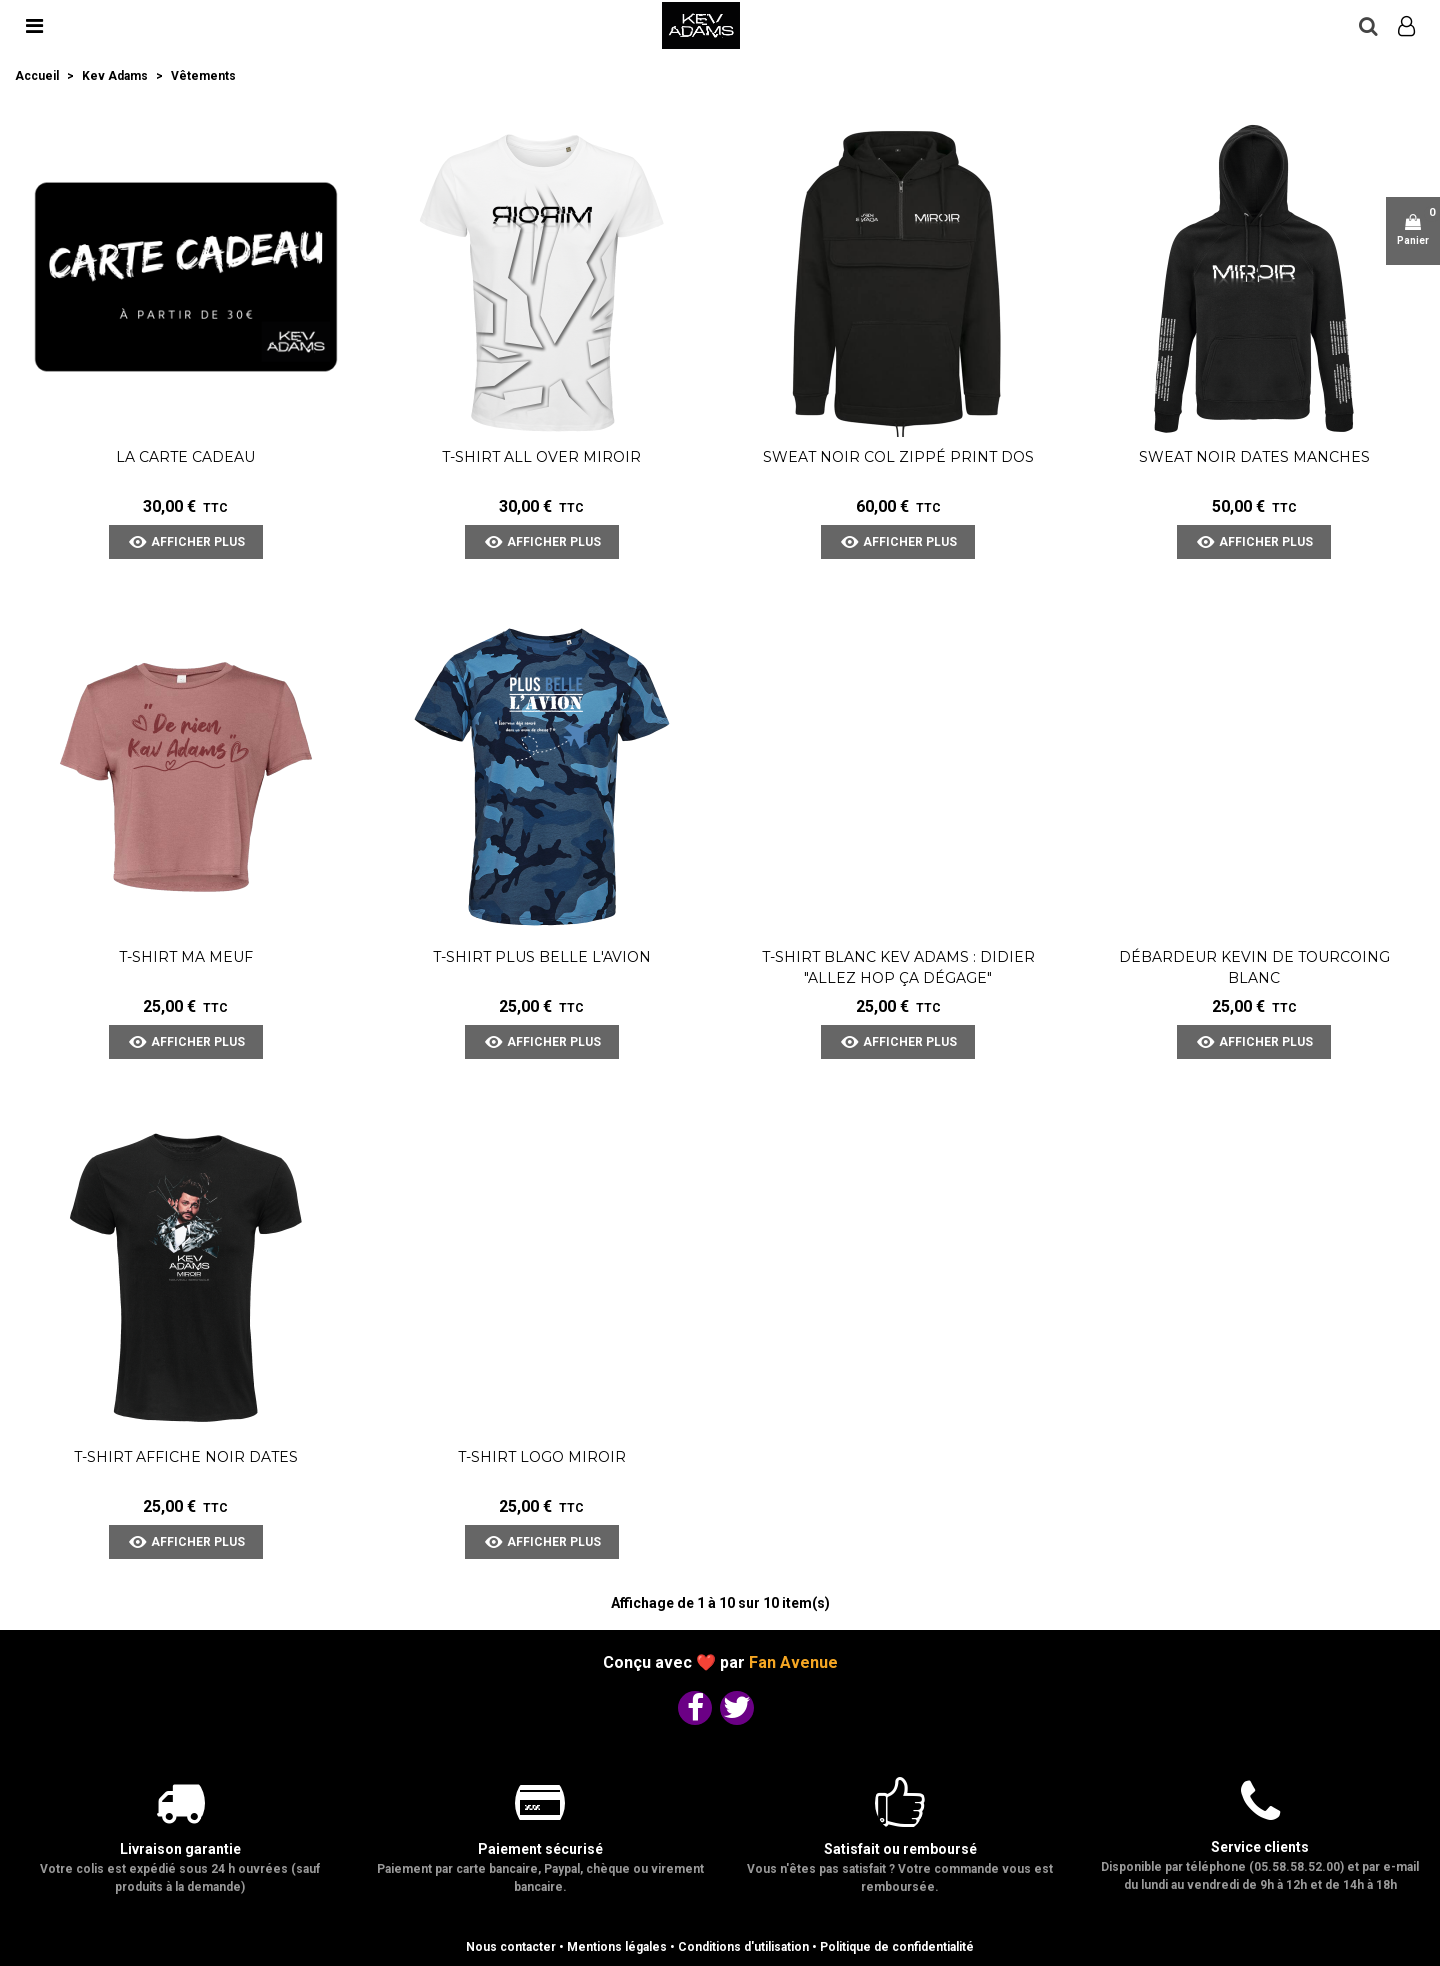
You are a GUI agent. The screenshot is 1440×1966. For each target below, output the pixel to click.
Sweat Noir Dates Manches (1254, 457)
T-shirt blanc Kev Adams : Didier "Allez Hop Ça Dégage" (898, 967)
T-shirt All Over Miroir (541, 457)
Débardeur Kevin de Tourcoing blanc (1254, 967)
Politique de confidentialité (897, 1947)
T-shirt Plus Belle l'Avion (542, 957)
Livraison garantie (180, 1849)
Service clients (1260, 1847)
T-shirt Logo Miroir (542, 1457)
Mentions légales (617, 1947)
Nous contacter (511, 1947)
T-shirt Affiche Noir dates (186, 1457)
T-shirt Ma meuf (186, 957)
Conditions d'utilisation (743, 1947)
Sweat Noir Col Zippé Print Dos (898, 457)
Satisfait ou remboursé (900, 1849)
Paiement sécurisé (540, 1849)
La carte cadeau (185, 457)
